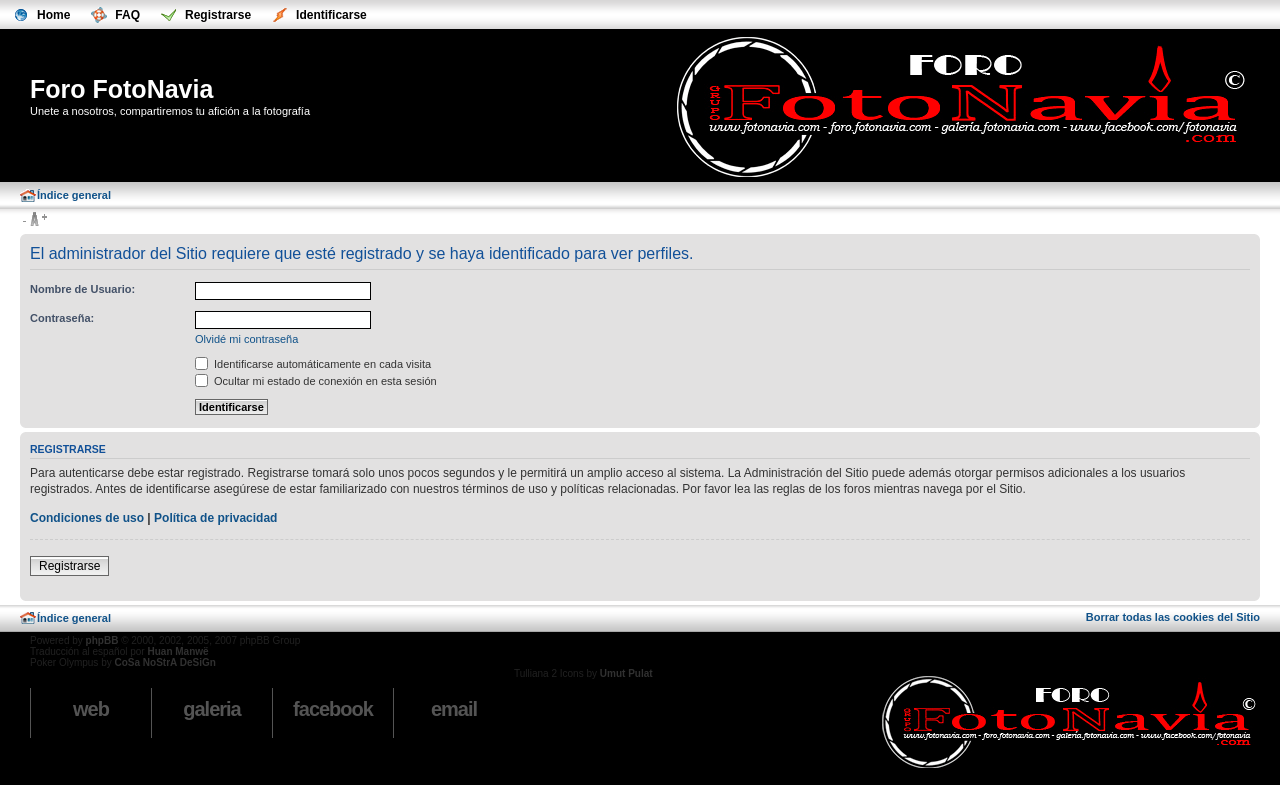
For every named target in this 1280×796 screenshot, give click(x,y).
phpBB (102, 640)
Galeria (211, 709)
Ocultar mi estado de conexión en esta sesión (316, 381)
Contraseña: (62, 318)
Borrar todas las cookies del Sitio (1173, 617)
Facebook (333, 709)
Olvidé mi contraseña (246, 339)
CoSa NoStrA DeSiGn (164, 662)
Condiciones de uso (87, 518)
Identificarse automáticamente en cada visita (313, 364)
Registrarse (69, 566)
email (454, 709)
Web (91, 709)
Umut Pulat (626, 673)
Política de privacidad (215, 518)
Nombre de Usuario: (82, 289)
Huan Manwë (177, 651)
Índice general (74, 195)
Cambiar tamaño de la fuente (34, 220)
